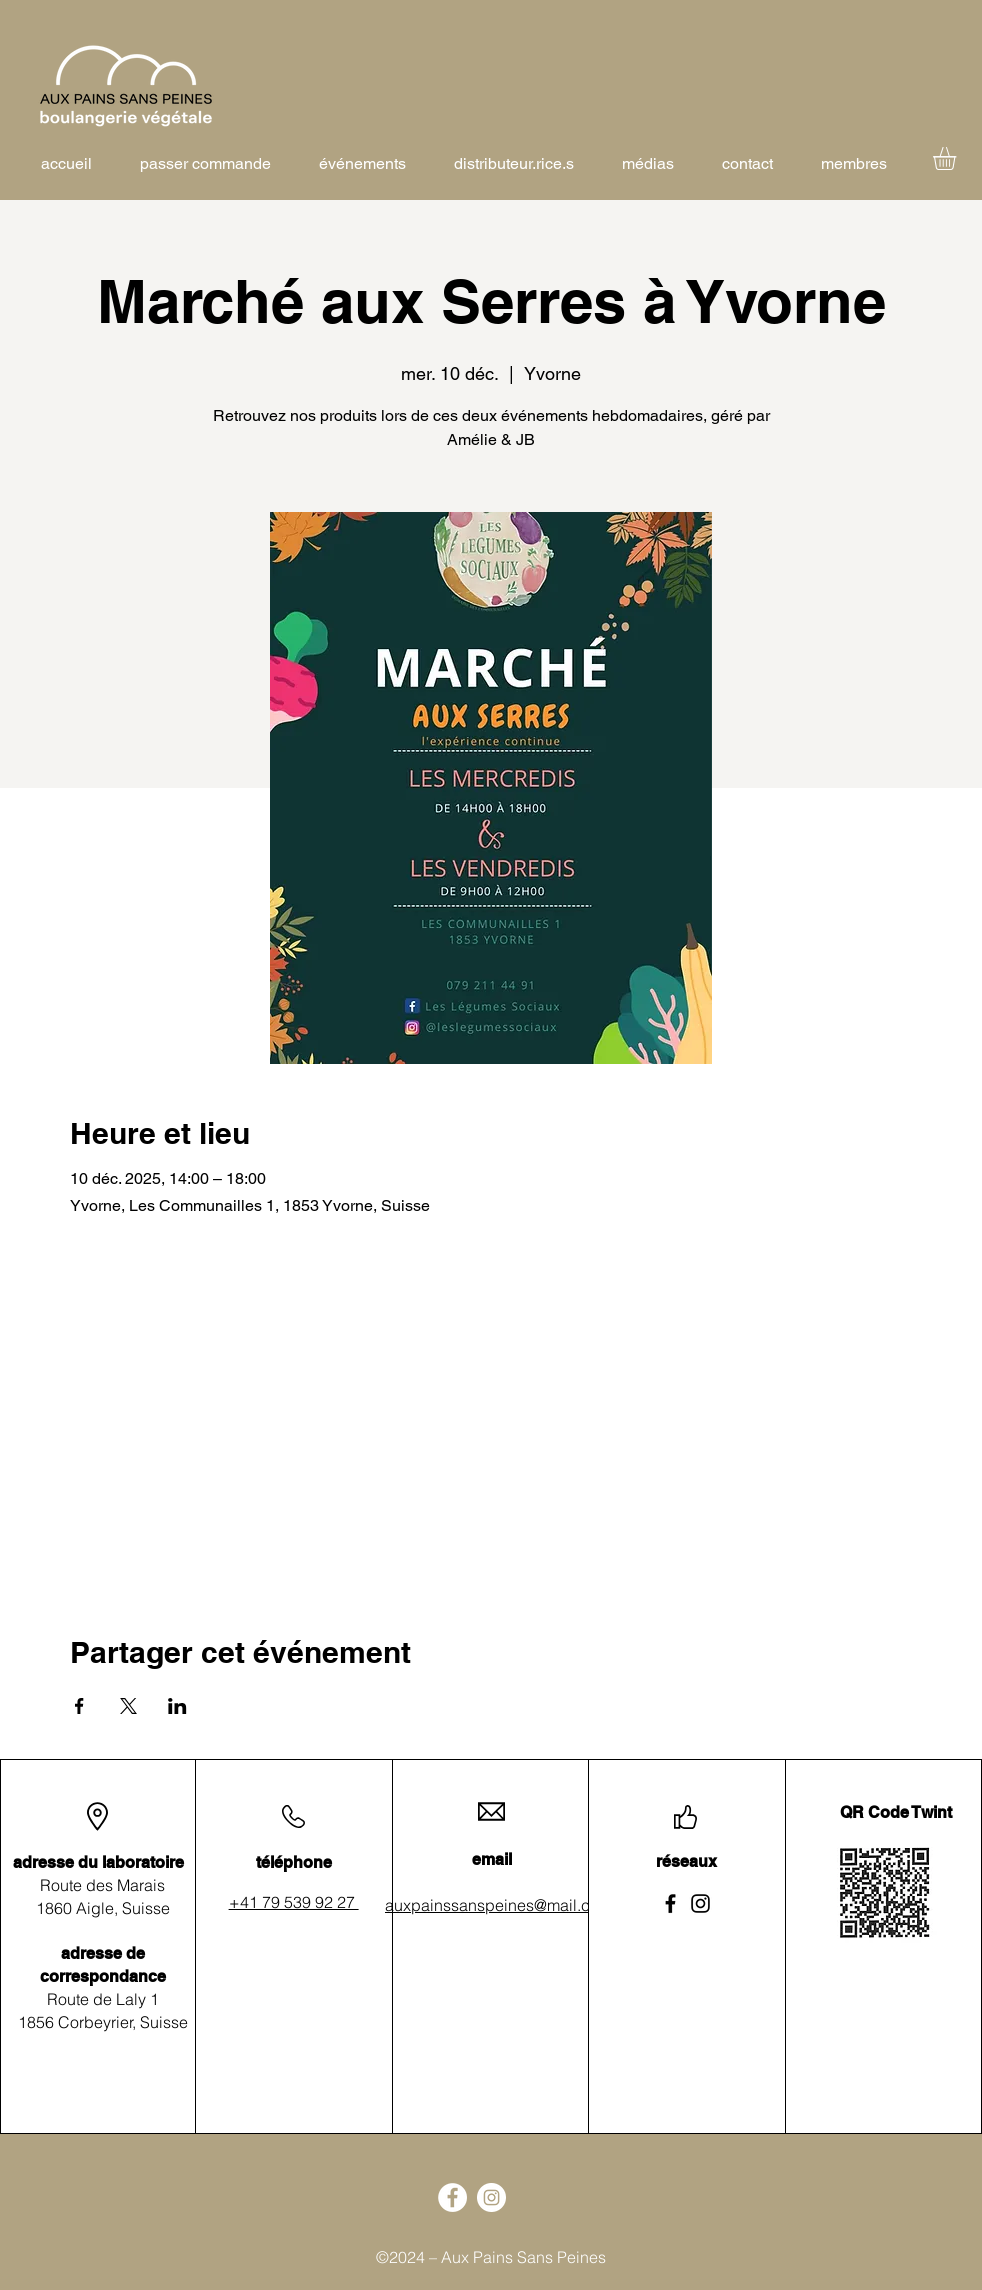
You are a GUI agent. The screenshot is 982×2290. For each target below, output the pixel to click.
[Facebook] (670, 1903)
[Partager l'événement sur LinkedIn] (177, 1706)
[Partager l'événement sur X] (128, 1706)
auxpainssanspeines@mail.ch (492, 1905)
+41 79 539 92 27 (294, 1902)
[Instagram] (700, 1903)
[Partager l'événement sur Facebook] (79, 1706)
